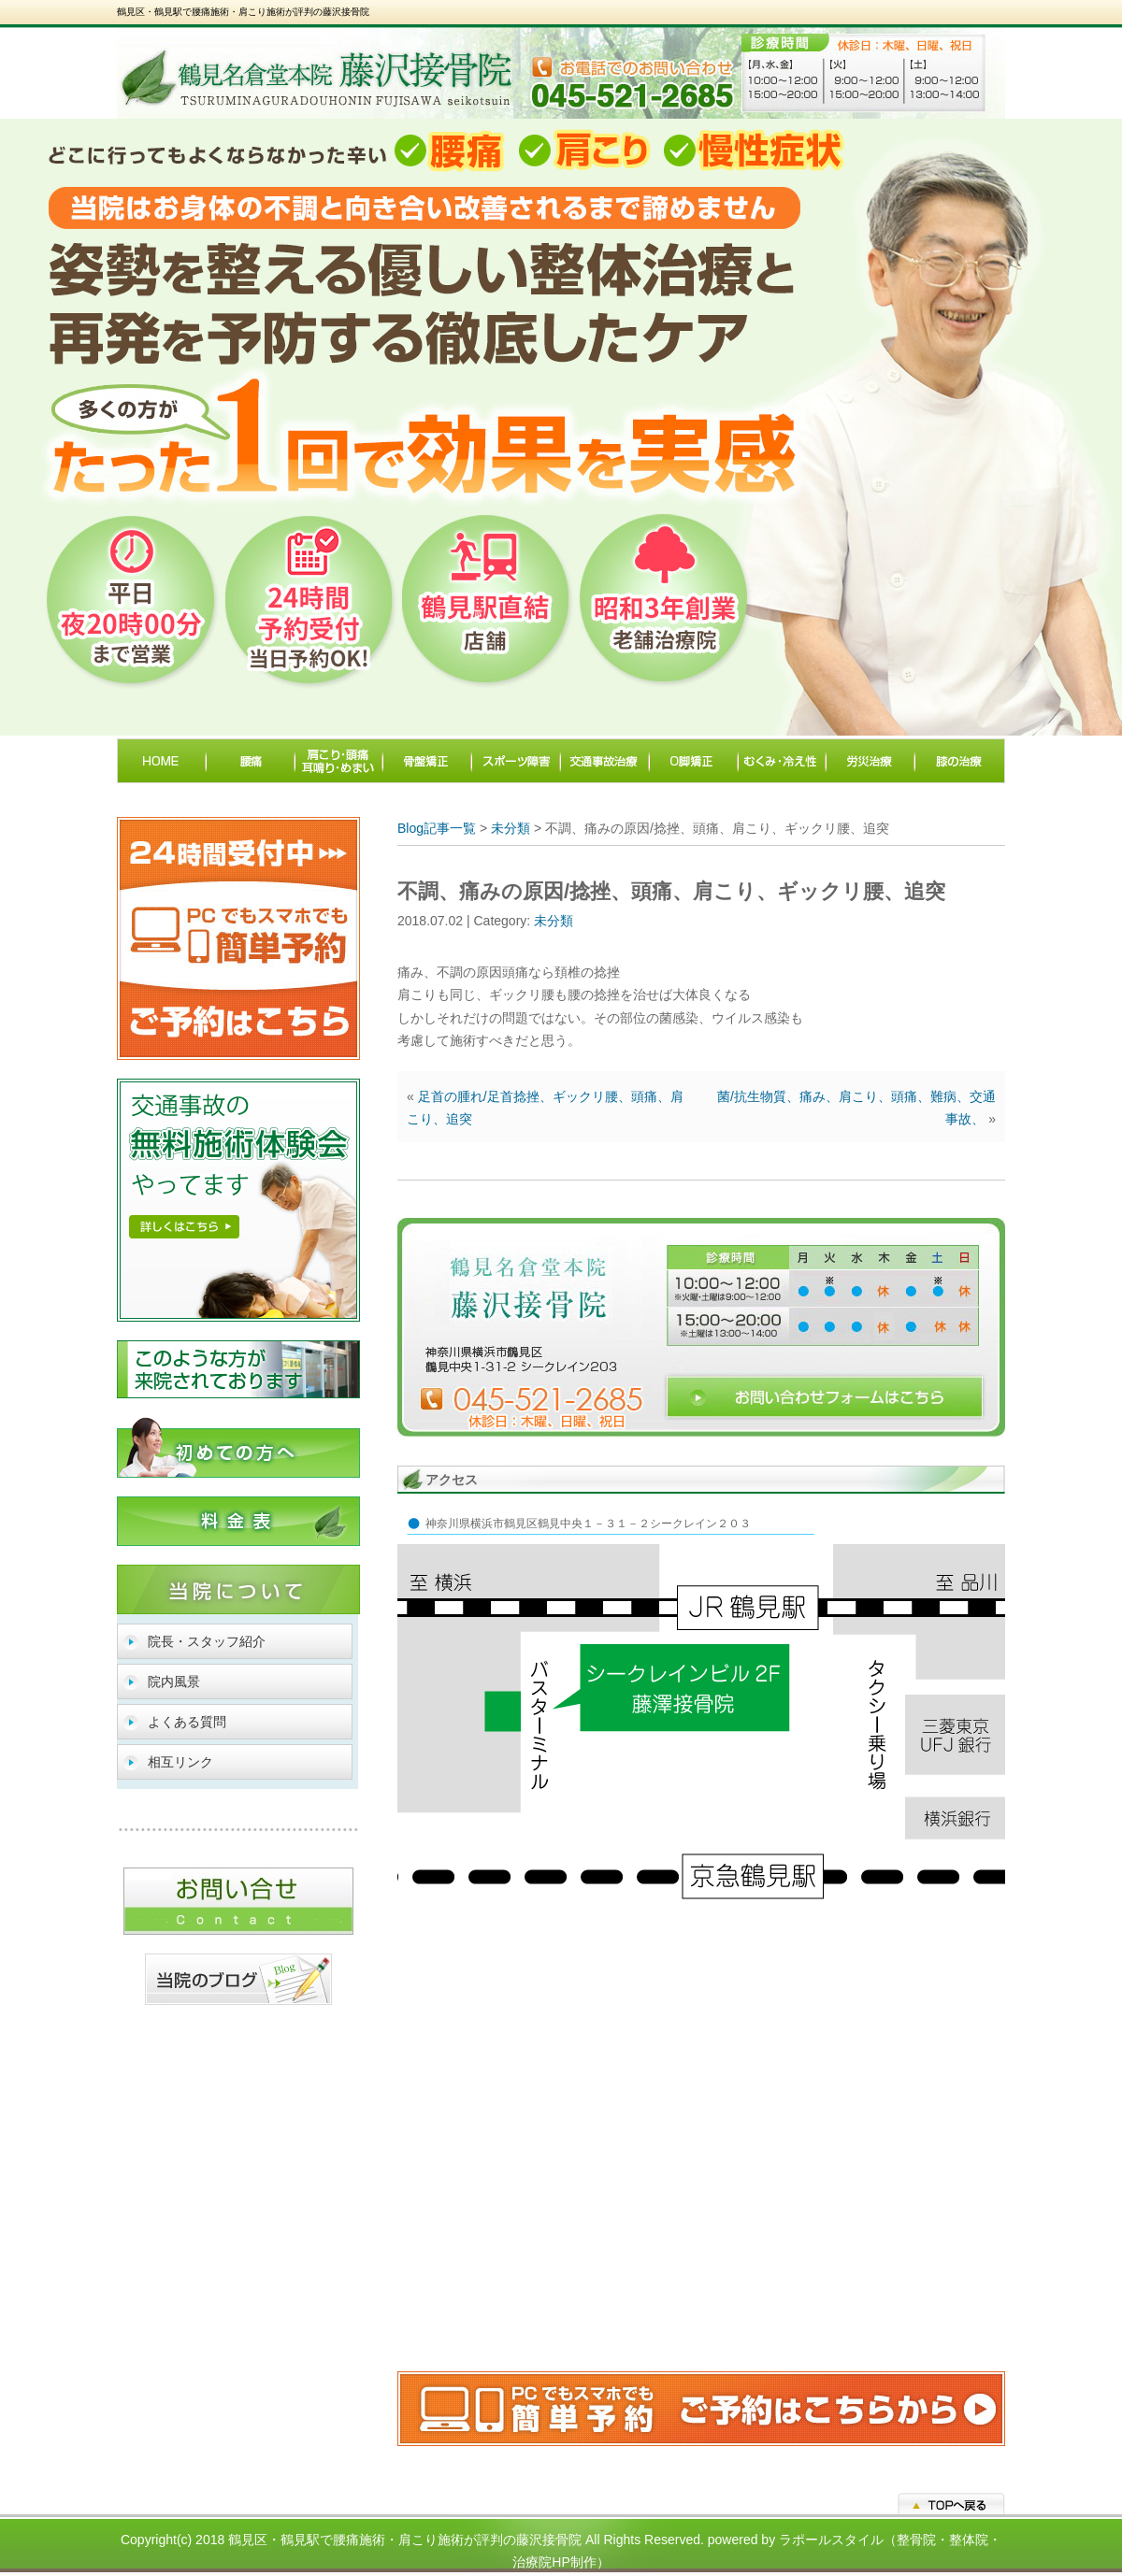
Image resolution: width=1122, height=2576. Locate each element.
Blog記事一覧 (436, 828)
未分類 (510, 828)
